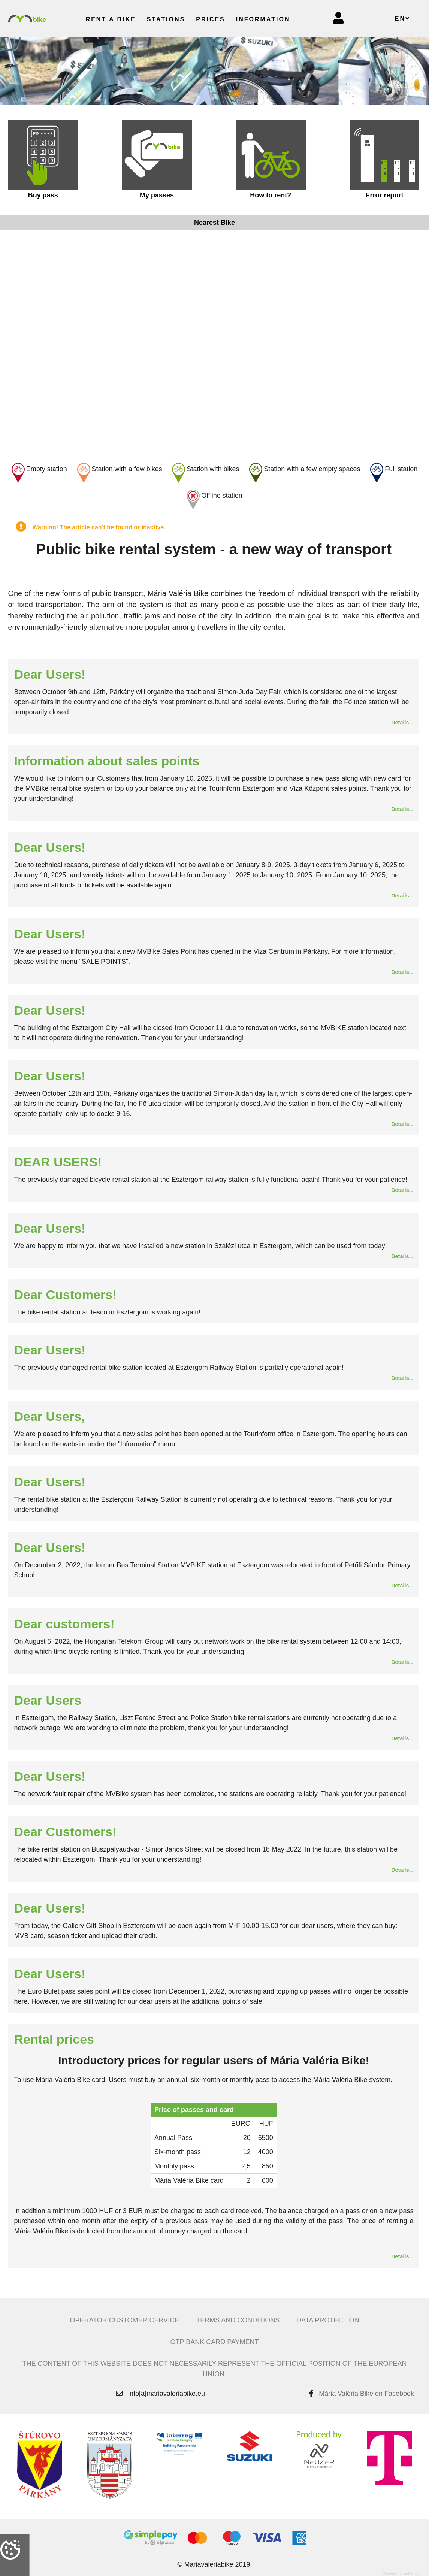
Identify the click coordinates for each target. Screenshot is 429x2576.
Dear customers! (64, 1624)
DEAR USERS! (58, 1162)
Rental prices (54, 2039)
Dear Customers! (65, 1294)
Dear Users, (49, 1416)
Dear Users (47, 1700)
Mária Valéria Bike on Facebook (366, 2393)
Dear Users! (49, 674)
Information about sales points (106, 761)
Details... (402, 723)
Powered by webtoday (401, 2574)
